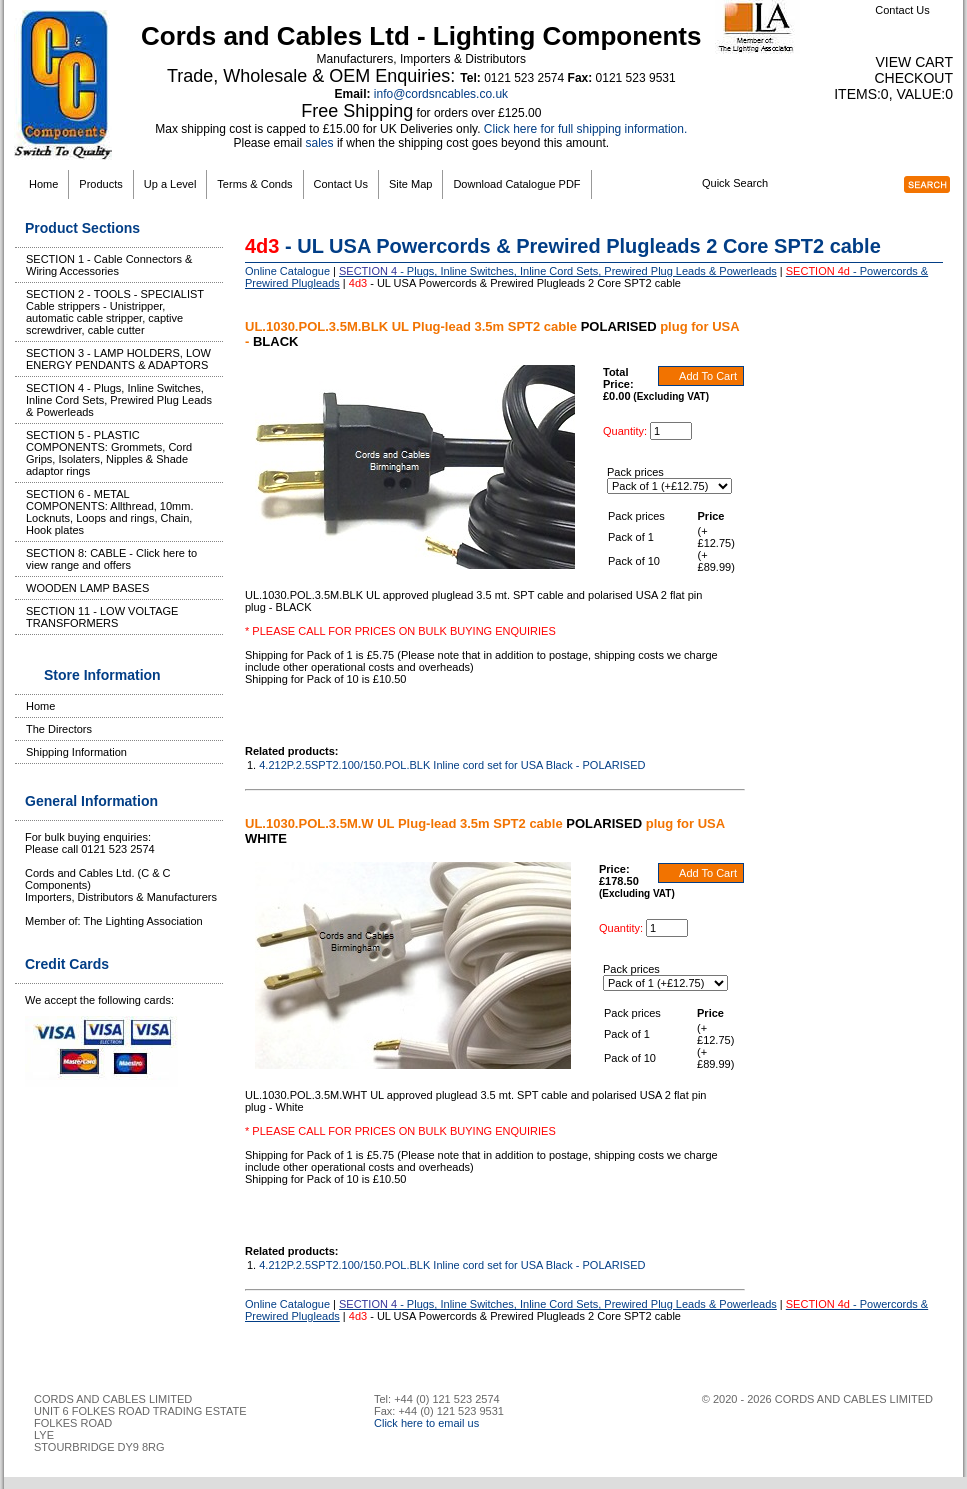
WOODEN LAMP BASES (87, 588)
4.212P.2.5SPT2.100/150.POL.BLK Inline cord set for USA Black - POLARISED (452, 765)
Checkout (913, 78)
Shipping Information (76, 752)
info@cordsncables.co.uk (441, 94)
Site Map (410, 184)
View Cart (914, 62)
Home (43, 184)
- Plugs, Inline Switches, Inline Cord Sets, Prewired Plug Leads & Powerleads (558, 271)
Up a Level (170, 184)
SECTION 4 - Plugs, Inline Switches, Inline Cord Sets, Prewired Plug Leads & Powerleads (119, 400)
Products (100, 184)
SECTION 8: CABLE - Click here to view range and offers (111, 559)
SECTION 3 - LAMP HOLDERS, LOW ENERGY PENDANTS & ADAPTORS (118, 359)
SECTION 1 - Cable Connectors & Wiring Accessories (109, 265)
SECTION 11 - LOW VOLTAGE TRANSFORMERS (102, 617)
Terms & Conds (254, 184)
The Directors (59, 729)
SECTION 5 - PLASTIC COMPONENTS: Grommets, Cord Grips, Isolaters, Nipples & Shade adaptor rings (109, 453)
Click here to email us (426, 1423)
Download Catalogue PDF (516, 184)
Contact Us (902, 10)
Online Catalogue (287, 271)
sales (320, 143)
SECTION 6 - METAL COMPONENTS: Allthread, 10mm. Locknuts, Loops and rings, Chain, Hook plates (110, 512)
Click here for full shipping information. (585, 129)
